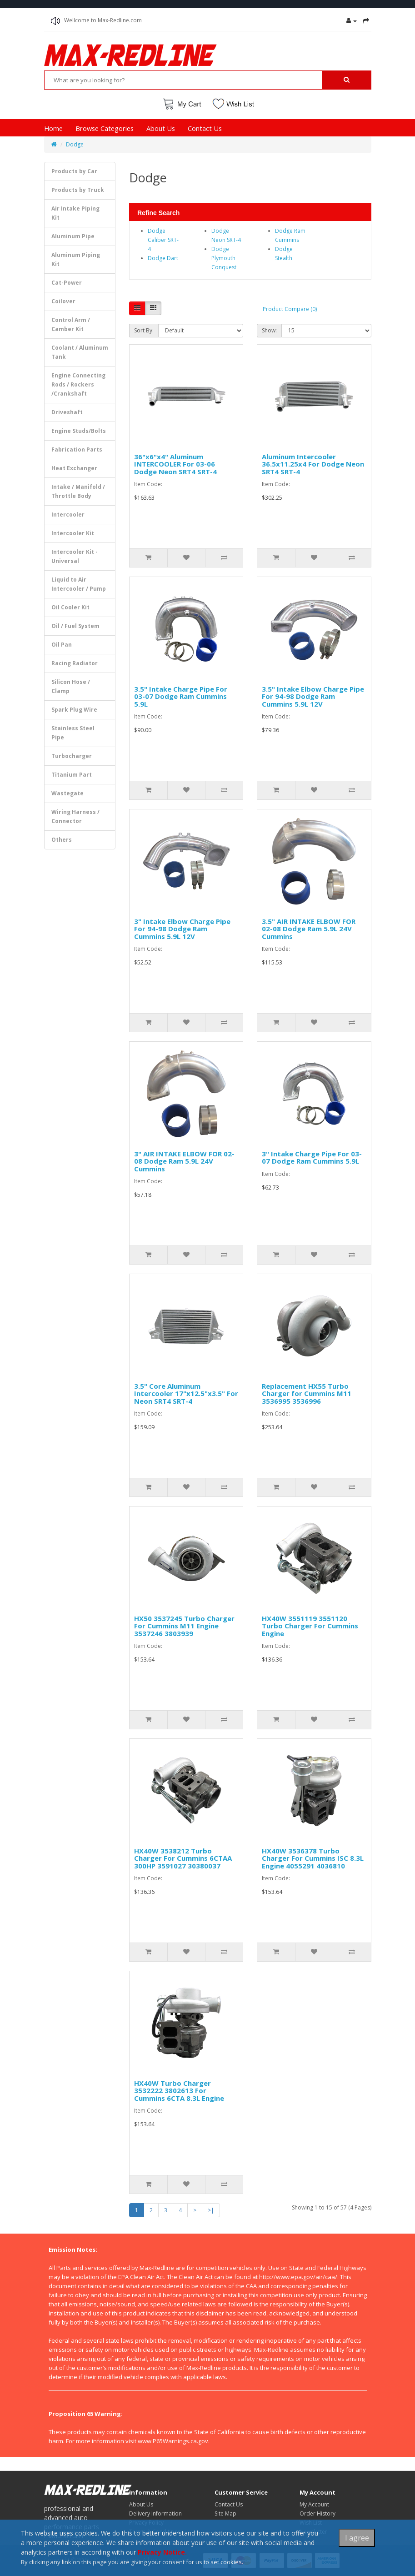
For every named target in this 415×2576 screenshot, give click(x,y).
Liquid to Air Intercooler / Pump (78, 584)
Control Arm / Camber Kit (70, 324)
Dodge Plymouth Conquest (223, 258)
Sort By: (144, 330)
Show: (269, 330)
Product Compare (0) (290, 309)
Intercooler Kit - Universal (74, 556)
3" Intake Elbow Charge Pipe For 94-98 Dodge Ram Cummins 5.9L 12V (182, 929)
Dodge (75, 144)
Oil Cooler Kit (70, 607)
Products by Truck (77, 190)
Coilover (63, 301)
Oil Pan (61, 644)
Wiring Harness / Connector (75, 816)
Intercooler (68, 514)
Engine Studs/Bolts (78, 431)
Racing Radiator (74, 663)
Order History (317, 2513)
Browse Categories (104, 128)
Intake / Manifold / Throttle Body (78, 491)
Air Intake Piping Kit (75, 213)
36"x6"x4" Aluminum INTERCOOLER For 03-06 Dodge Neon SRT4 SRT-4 (175, 464)
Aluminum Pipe (73, 236)
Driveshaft (67, 412)
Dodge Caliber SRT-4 (163, 240)
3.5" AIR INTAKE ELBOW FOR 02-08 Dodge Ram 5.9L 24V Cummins (308, 929)
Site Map (225, 2513)
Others (61, 840)
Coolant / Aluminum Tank (79, 352)
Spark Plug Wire (74, 709)
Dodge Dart (163, 258)
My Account (314, 2504)
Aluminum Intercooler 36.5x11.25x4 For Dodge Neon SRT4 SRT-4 (313, 464)
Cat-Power (66, 282)
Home (53, 128)
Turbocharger (71, 756)
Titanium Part (71, 774)
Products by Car (74, 171)
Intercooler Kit (72, 533)
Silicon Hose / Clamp (70, 686)
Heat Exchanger (74, 468)
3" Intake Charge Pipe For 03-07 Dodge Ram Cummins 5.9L (312, 1157)
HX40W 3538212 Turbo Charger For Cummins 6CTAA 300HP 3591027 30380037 (183, 1858)
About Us (160, 128)
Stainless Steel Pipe (73, 732)
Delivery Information (155, 2513)
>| (211, 2210)
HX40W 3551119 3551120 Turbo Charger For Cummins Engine (310, 1626)
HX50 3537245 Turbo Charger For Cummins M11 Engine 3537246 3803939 (184, 1626)
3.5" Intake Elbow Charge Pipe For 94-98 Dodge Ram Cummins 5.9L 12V (313, 696)
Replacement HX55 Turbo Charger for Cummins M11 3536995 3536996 (306, 1393)
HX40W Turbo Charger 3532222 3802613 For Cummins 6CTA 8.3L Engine (179, 2091)
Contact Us (205, 128)
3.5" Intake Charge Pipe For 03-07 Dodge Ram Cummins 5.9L (180, 696)
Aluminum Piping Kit (75, 259)
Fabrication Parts (76, 449)
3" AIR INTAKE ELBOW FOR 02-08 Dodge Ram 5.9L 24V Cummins (184, 1161)
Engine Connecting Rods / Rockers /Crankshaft (78, 384)
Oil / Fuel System (75, 626)
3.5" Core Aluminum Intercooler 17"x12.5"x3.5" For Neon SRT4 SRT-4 (186, 1393)
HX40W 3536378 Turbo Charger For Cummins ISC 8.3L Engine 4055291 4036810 (313, 1858)
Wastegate (67, 793)
